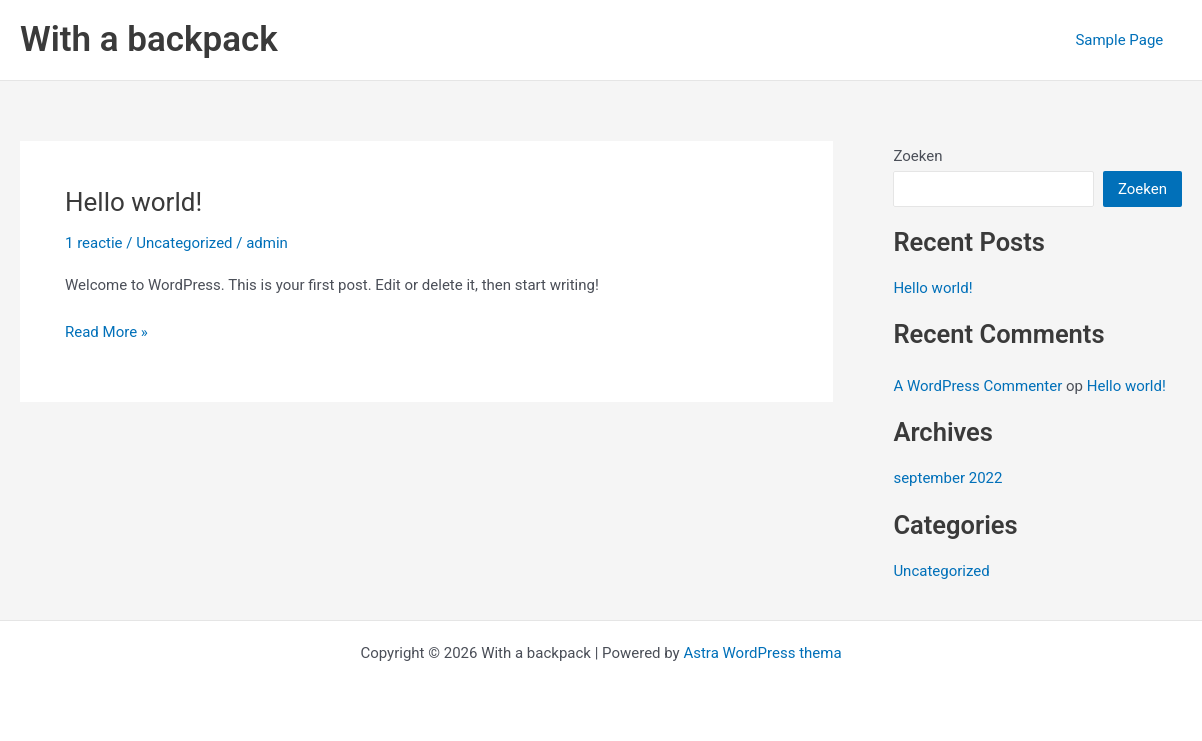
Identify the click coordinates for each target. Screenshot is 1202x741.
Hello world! (133, 202)
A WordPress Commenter (977, 386)
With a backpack (149, 39)
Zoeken (917, 156)
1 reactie (94, 243)
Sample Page (1123, 40)
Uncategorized (184, 243)
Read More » (106, 332)
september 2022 (947, 478)
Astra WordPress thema (762, 653)
